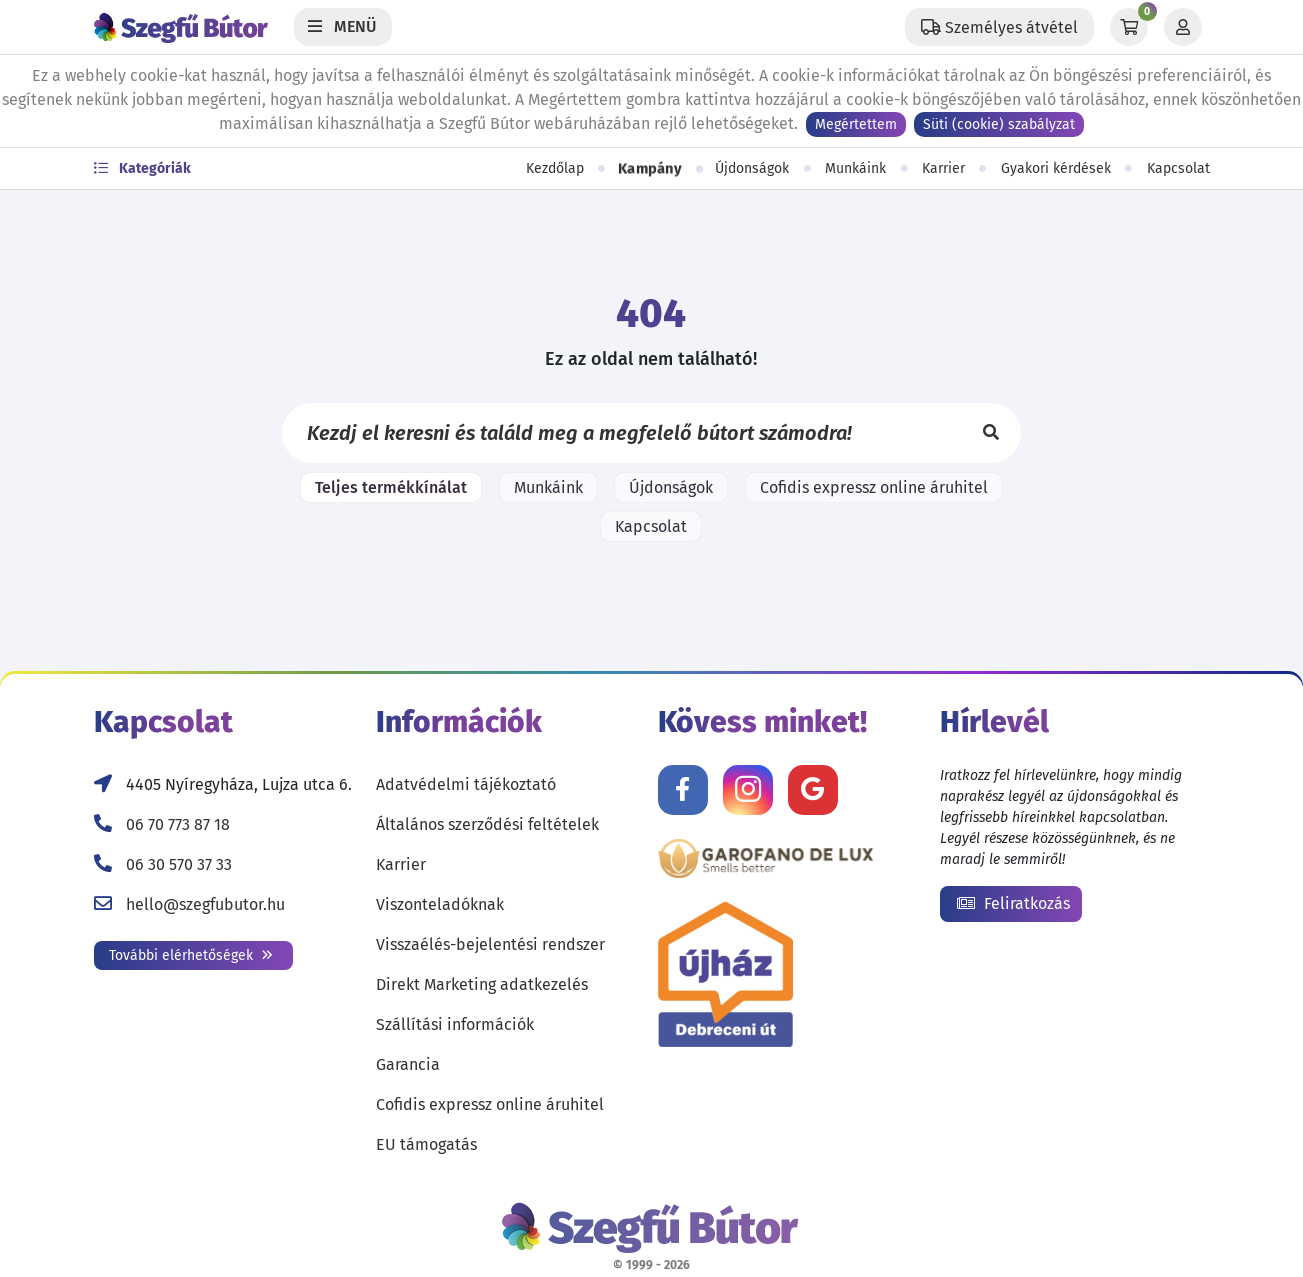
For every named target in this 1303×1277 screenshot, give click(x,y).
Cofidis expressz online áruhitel (874, 487)
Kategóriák (142, 168)
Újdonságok (752, 168)
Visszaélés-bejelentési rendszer (490, 944)
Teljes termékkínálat (391, 487)
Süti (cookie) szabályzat (999, 124)
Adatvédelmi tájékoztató (466, 784)
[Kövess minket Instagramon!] (748, 790)
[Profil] (1183, 27)
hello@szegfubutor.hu (205, 904)
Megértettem (856, 124)
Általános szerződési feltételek (487, 824)
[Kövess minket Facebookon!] (683, 790)
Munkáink (855, 168)
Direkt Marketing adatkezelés (482, 984)
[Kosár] (1129, 27)
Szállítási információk (455, 1024)
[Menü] (343, 27)
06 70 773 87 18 (178, 824)
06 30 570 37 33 (179, 864)
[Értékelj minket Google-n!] (813, 790)
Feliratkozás (1013, 903)
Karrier (943, 168)
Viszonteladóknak (440, 904)
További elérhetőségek (191, 955)
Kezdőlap (555, 168)
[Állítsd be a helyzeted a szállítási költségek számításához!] (999, 27)
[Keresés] (991, 433)
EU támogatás (426, 1144)
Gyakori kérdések (1056, 168)
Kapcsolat (1178, 168)
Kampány (650, 168)
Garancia (408, 1064)
